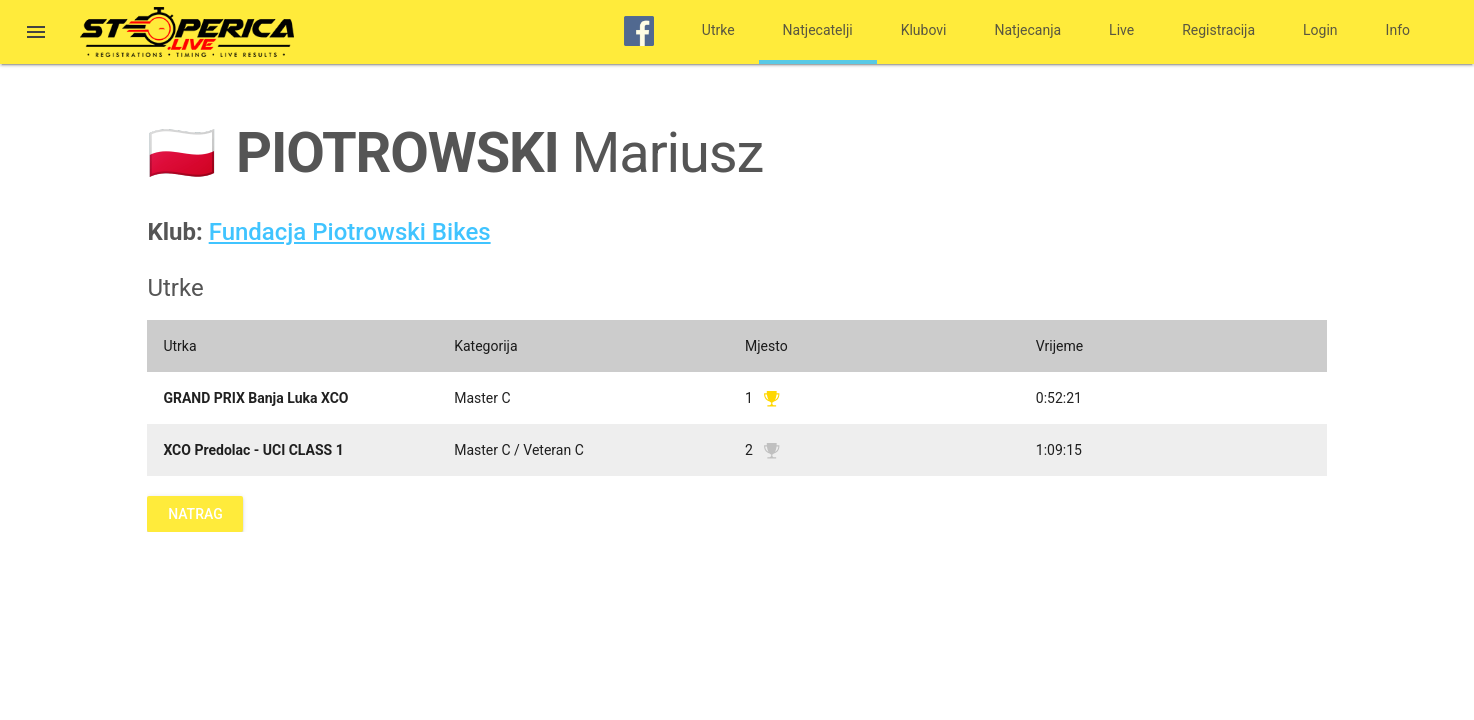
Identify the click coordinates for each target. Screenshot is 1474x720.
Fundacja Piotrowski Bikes (350, 232)
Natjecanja (1028, 30)
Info (1398, 30)
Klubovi (924, 30)
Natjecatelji (818, 30)
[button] (36, 34)
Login (1320, 30)
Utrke (718, 30)
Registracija (1218, 30)
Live (1121, 30)
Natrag (195, 514)
